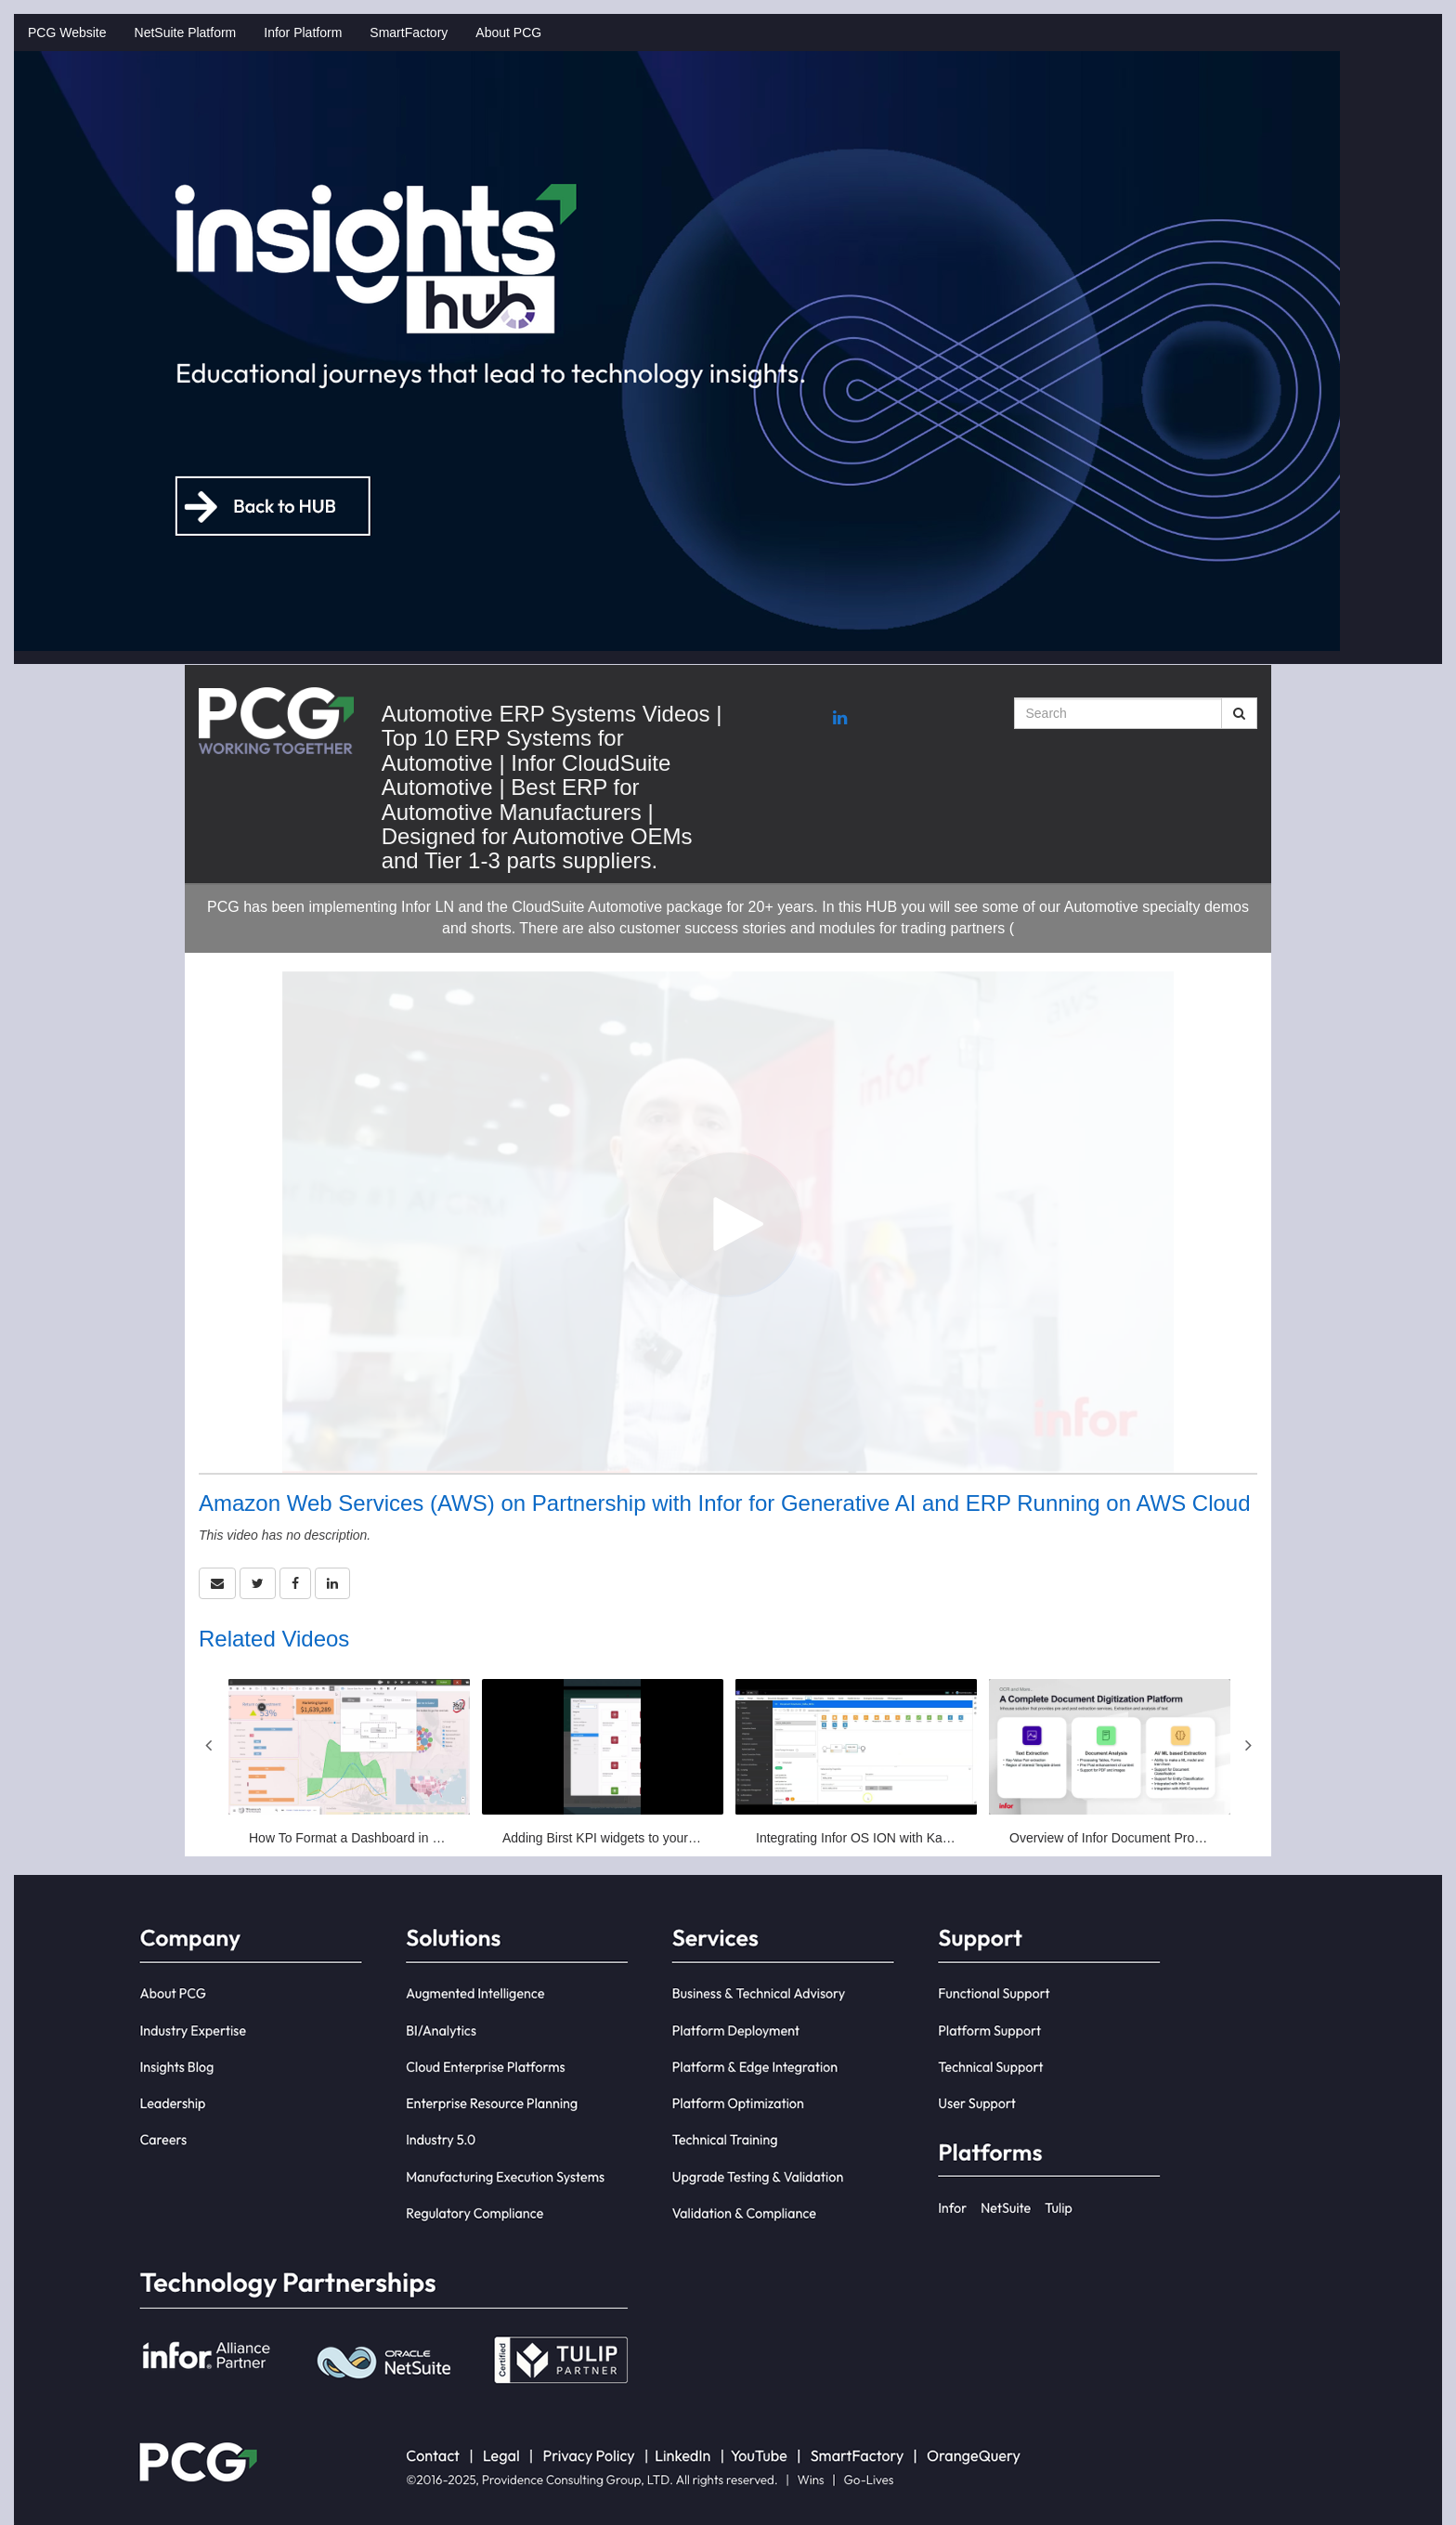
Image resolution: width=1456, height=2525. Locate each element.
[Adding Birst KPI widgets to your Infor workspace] (602, 1763)
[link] (258, 1583)
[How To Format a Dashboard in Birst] (349, 1763)
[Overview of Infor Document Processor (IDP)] (1109, 1763)
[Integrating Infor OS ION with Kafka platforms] (856, 1763)
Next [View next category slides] (1248, 1745)
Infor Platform (303, 32)
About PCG (508, 32)
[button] (217, 1583)
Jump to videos (0, 0)
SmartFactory (409, 32)
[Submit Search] (1239, 713)
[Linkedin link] (840, 719)
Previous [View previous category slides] (208, 1745)
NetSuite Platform (186, 32)
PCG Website (67, 32)
